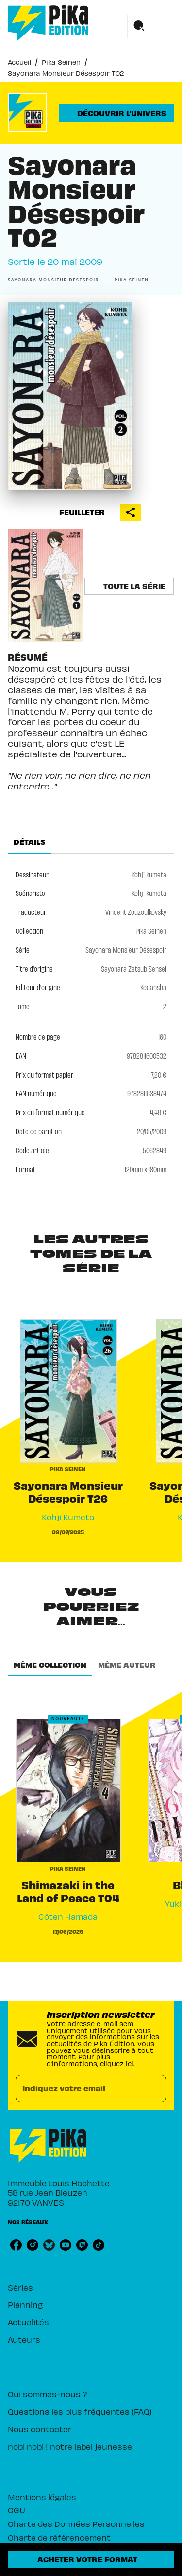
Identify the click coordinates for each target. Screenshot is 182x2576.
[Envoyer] (154, 2088)
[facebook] (16, 2245)
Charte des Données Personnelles (76, 2523)
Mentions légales (42, 2497)
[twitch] (82, 2245)
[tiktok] (98, 2245)
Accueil (19, 62)
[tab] (29, 842)
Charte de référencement (59, 2537)
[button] (116, 113)
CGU (16, 2510)
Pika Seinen (61, 62)
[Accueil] (48, 23)
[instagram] (32, 2245)
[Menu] (151, 26)
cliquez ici (116, 2063)
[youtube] (65, 2245)
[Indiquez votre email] (79, 2089)
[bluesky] (49, 2245)
